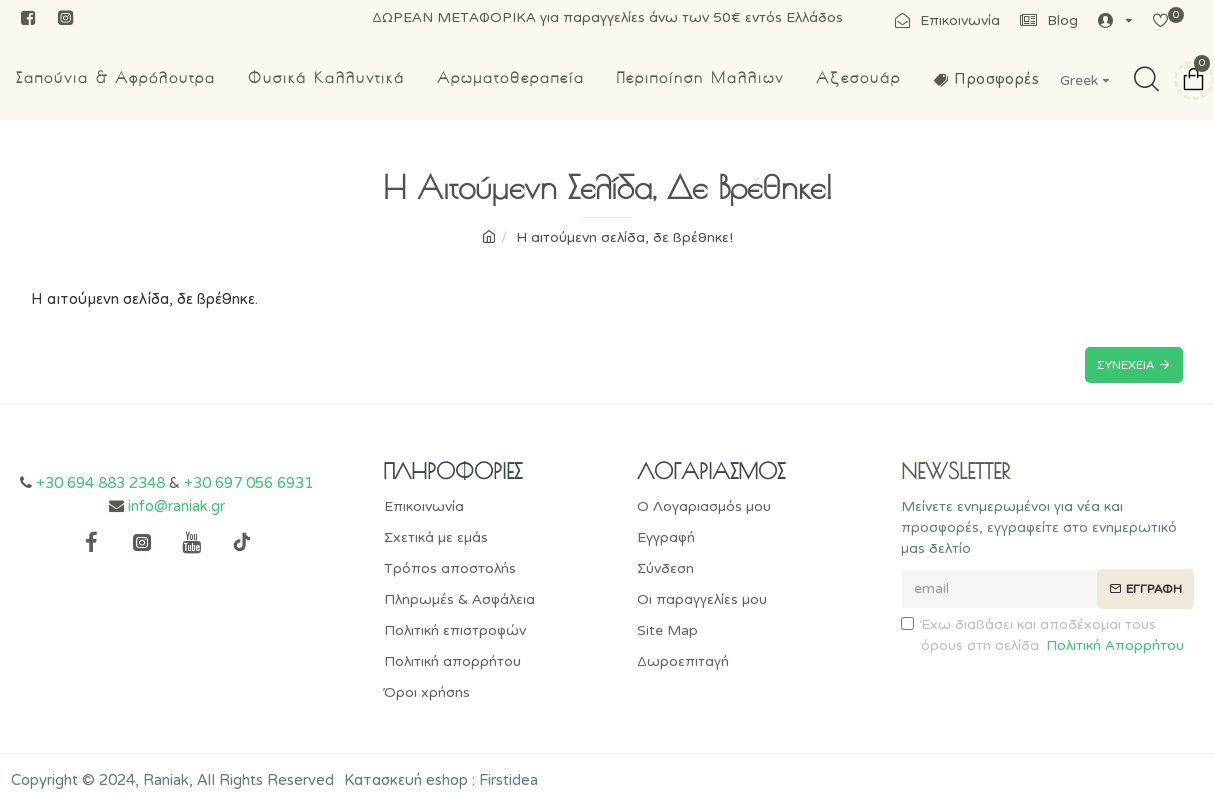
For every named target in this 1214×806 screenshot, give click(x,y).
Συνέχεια (1125, 365)
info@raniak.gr (176, 506)
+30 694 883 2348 (100, 483)
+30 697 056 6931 (248, 483)
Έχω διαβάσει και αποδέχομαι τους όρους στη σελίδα (1044, 636)
